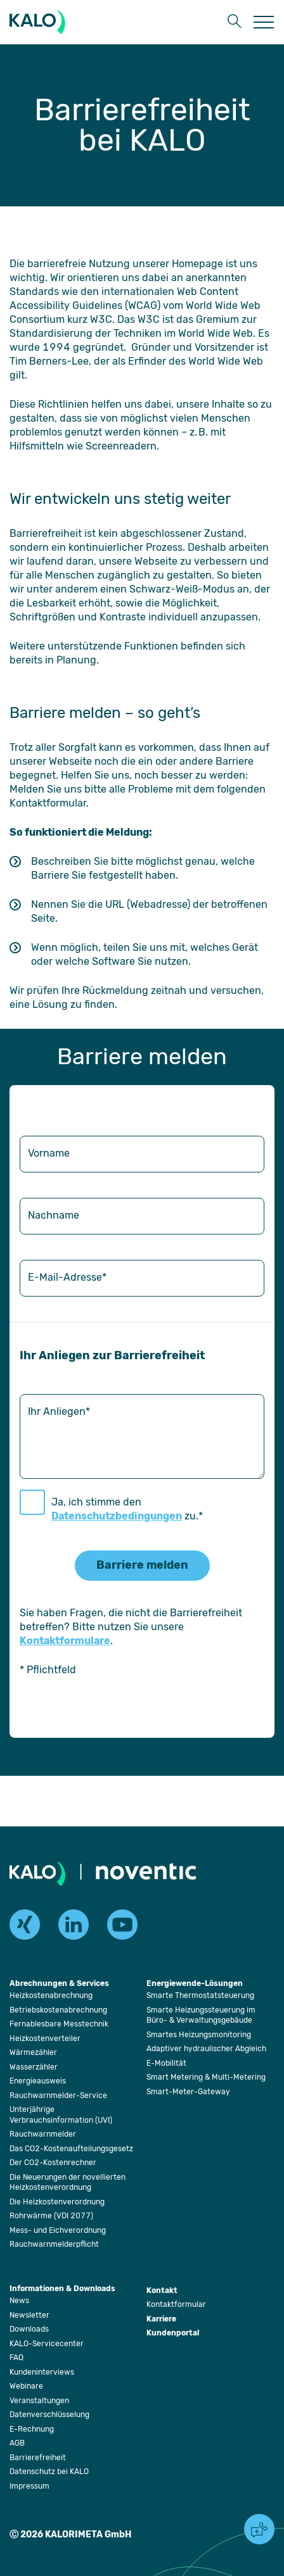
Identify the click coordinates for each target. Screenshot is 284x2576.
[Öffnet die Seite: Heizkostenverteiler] (45, 2038)
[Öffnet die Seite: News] (19, 2300)
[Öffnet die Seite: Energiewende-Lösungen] (194, 1984)
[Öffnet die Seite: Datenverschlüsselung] (49, 2414)
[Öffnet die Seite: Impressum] (29, 2486)
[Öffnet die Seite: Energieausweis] (38, 2081)
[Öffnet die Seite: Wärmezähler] (33, 2052)
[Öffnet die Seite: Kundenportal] (172, 2333)
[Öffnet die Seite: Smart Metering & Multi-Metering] (206, 2077)
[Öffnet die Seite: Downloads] (29, 2329)
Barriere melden (142, 1565)
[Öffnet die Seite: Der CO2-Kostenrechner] (53, 2162)
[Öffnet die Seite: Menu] (263, 22)
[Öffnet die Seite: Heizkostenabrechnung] (51, 1995)
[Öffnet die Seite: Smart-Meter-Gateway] (188, 2091)
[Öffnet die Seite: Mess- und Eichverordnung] (58, 2230)
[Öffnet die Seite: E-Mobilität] (166, 2063)
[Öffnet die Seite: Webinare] (26, 2386)
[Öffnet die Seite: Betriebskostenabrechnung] (58, 2010)
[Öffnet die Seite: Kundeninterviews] (42, 2372)
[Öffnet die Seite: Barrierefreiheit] (38, 2457)
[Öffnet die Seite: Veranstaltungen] (39, 2400)
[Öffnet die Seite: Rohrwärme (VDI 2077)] (51, 2215)
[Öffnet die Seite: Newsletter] (29, 2315)
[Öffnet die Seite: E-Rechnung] (32, 2429)
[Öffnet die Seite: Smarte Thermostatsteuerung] (200, 1995)
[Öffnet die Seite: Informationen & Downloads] (62, 2289)
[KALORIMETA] (39, 22)
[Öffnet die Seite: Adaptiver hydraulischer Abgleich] (206, 2048)
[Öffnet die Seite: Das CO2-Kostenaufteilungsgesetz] (71, 2148)
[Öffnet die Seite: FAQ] (16, 2357)
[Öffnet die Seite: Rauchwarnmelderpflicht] (54, 2244)
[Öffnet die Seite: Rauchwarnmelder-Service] (58, 2095)
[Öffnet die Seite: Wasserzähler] (34, 2067)
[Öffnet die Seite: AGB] (17, 2443)
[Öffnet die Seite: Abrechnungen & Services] (59, 1984)
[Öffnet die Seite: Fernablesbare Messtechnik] (59, 2024)
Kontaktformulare (65, 1641)
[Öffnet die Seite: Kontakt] (162, 2291)
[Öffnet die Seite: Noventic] (146, 1873)
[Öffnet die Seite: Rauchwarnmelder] (43, 2134)
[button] (233, 22)
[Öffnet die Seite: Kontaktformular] (176, 2304)
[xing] (25, 1924)
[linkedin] (73, 1924)
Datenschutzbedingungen (116, 1516)
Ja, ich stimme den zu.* (127, 1509)
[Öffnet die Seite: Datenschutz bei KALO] (49, 2471)
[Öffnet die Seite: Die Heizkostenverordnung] (57, 2201)
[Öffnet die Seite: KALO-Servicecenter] (47, 2343)
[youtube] (122, 1924)
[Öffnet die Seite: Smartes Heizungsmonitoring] (198, 2034)
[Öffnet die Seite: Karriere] (161, 2320)
